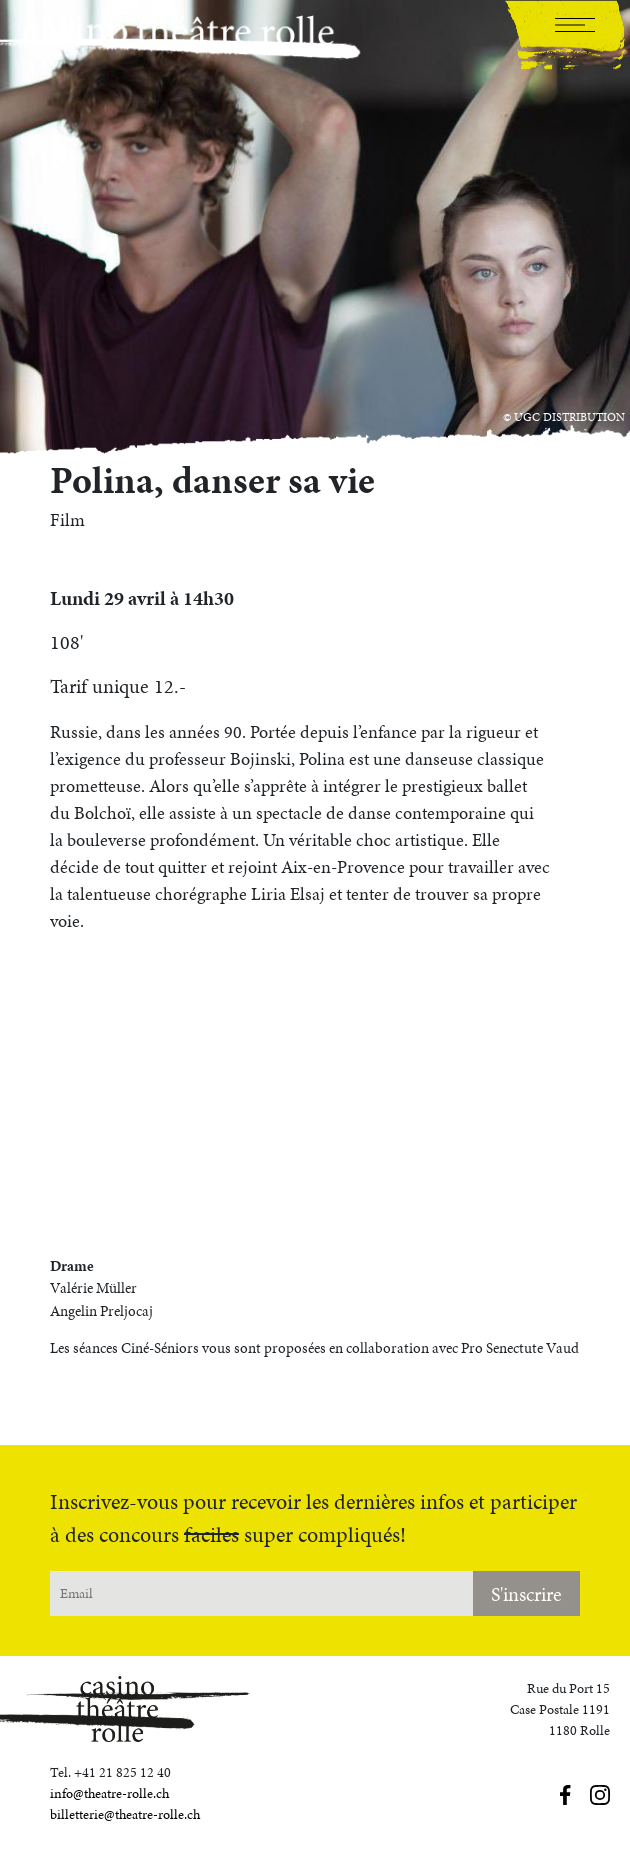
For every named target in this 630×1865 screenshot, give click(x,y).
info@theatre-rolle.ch (109, 1793)
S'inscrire (526, 1594)
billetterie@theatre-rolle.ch (125, 1814)
